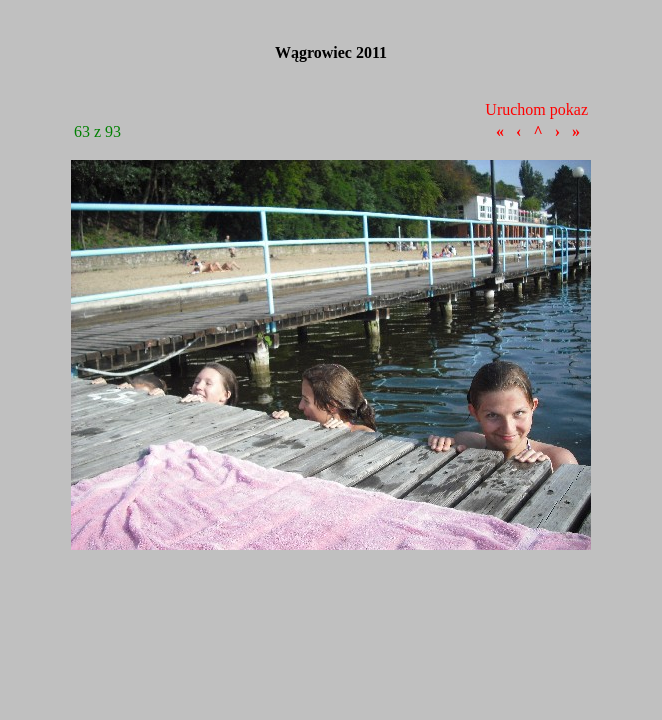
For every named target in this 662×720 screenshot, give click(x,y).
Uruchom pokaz (536, 109)
